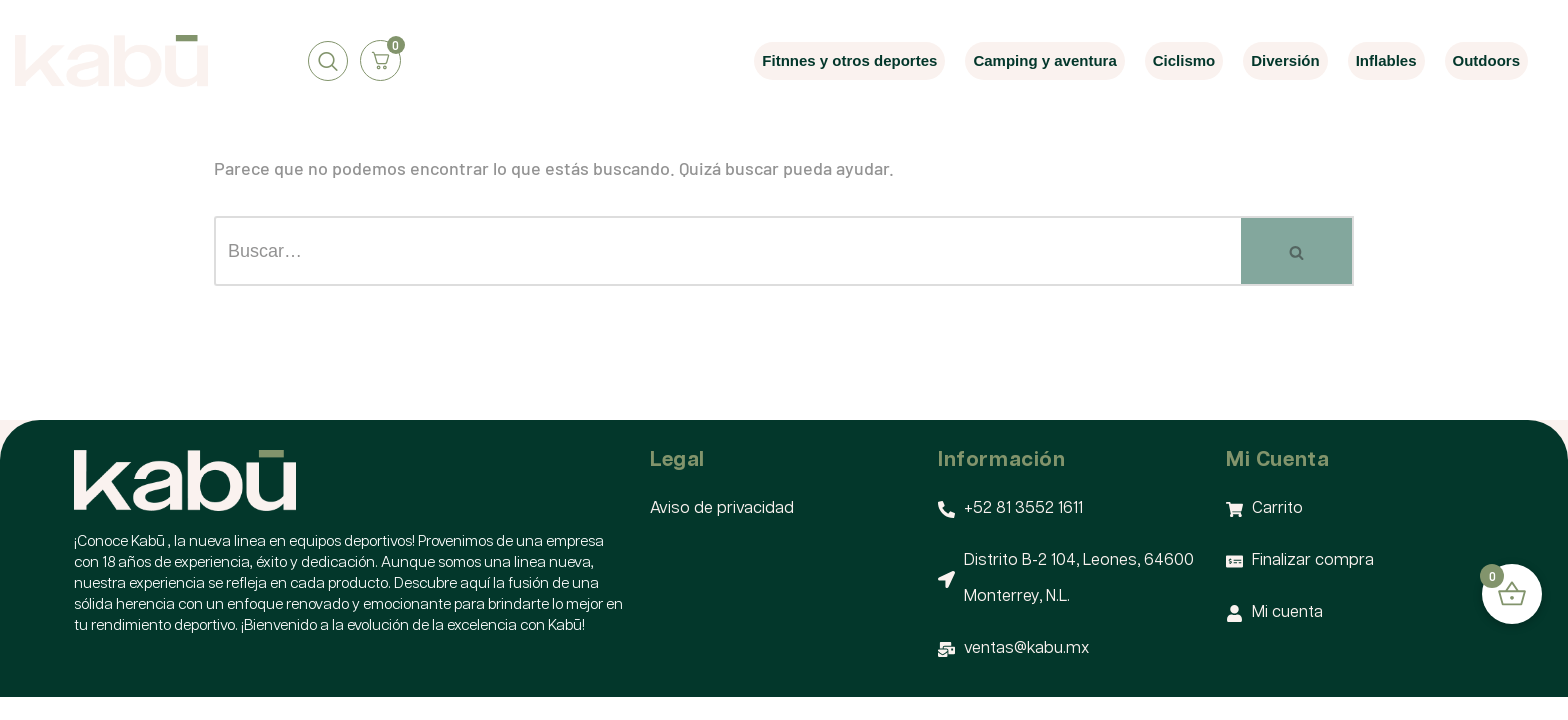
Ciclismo (1184, 60)
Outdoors (1487, 60)
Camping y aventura (1044, 60)
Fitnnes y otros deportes (849, 60)
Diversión (1285, 60)
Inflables (1386, 60)
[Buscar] (727, 251)
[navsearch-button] (328, 61)
